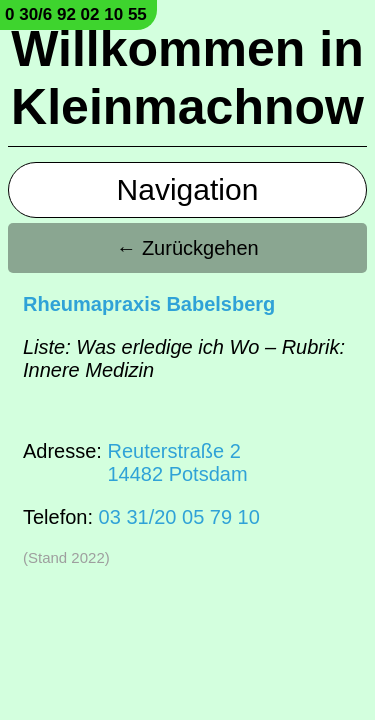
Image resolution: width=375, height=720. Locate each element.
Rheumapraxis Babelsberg (149, 304)
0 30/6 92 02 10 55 (76, 14)
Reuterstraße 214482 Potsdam (177, 462)
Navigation (188, 189)
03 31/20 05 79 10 (179, 517)
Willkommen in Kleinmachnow (187, 78)
